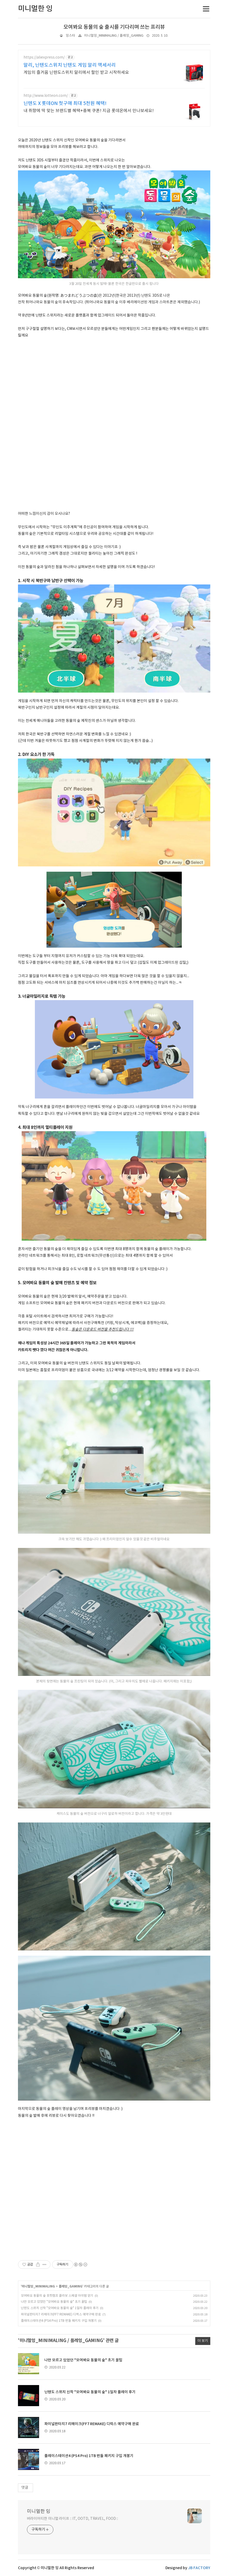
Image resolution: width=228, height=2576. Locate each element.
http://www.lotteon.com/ (46, 96)
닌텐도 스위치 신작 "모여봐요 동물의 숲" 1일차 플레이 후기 (60, 2308)
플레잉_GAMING (70, 2286)
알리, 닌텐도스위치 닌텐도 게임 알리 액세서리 (70, 65)
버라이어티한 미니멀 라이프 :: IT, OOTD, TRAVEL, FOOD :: (72, 2519)
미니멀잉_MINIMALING (38, 2286)
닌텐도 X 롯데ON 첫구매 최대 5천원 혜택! (65, 103)
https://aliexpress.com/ (44, 57)
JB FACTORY (199, 2568)
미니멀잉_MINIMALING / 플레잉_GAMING (113, 36)
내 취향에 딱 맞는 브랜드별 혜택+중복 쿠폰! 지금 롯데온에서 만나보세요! (89, 110)
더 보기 (203, 2341)
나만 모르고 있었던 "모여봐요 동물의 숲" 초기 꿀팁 (54, 2302)
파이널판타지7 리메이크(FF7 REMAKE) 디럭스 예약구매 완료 (61, 2314)
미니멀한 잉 (38, 2511)
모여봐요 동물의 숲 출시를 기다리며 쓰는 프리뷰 (114, 27)
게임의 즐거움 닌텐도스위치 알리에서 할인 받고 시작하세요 (76, 72)
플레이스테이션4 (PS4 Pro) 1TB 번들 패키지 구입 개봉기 (59, 2321)
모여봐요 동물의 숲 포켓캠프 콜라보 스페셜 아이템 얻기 (57, 2295)
